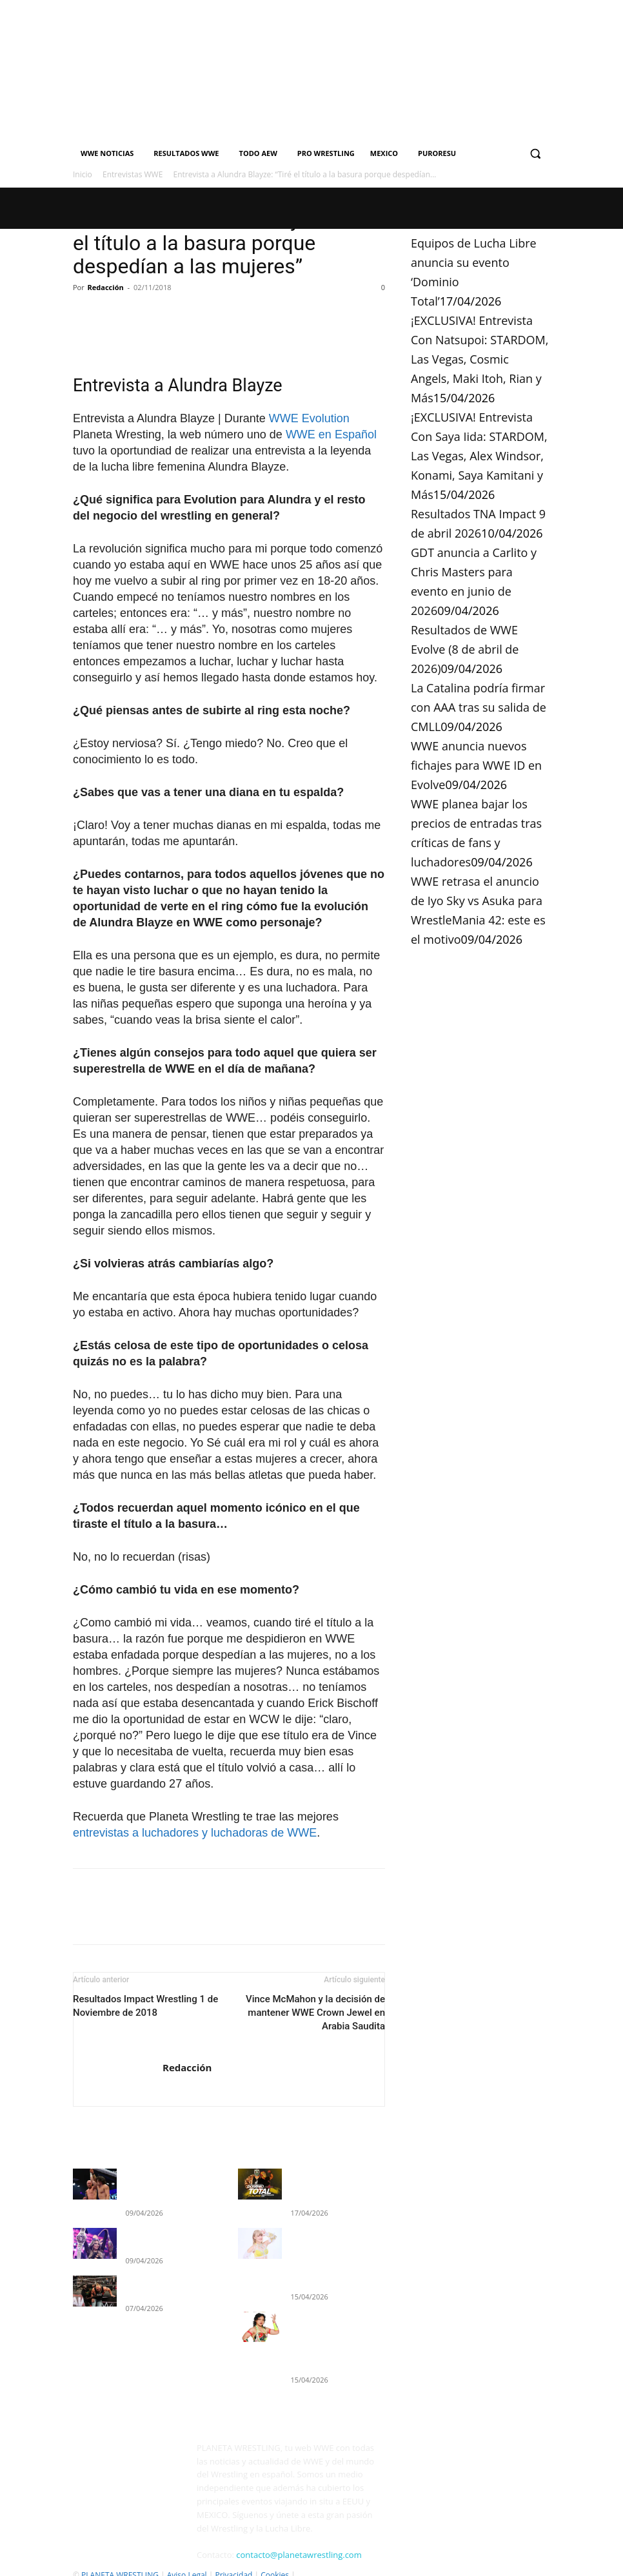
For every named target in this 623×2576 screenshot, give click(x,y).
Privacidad (233, 2550)
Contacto (153, 2564)
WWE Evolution (309, 418)
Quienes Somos (101, 2564)
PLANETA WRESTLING (120, 2550)
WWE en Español (331, 434)
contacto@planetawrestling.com (298, 2530)
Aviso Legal (187, 2550)
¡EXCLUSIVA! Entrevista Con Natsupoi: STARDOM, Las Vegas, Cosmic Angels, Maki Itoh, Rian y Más (479, 359)
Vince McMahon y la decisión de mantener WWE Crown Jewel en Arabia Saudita (315, 2012)
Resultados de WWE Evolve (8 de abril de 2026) (465, 649)
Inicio (82, 174)
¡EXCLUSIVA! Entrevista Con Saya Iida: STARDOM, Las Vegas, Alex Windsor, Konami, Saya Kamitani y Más (479, 455)
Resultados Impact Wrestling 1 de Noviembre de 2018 (145, 2005)
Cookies (275, 2550)
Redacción (106, 287)
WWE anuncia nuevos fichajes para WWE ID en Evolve (476, 765)
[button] (535, 154)
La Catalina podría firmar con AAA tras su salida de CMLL (478, 707)
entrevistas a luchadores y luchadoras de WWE (195, 1832)
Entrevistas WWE (133, 174)
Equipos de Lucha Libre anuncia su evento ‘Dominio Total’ (330, 2184)
